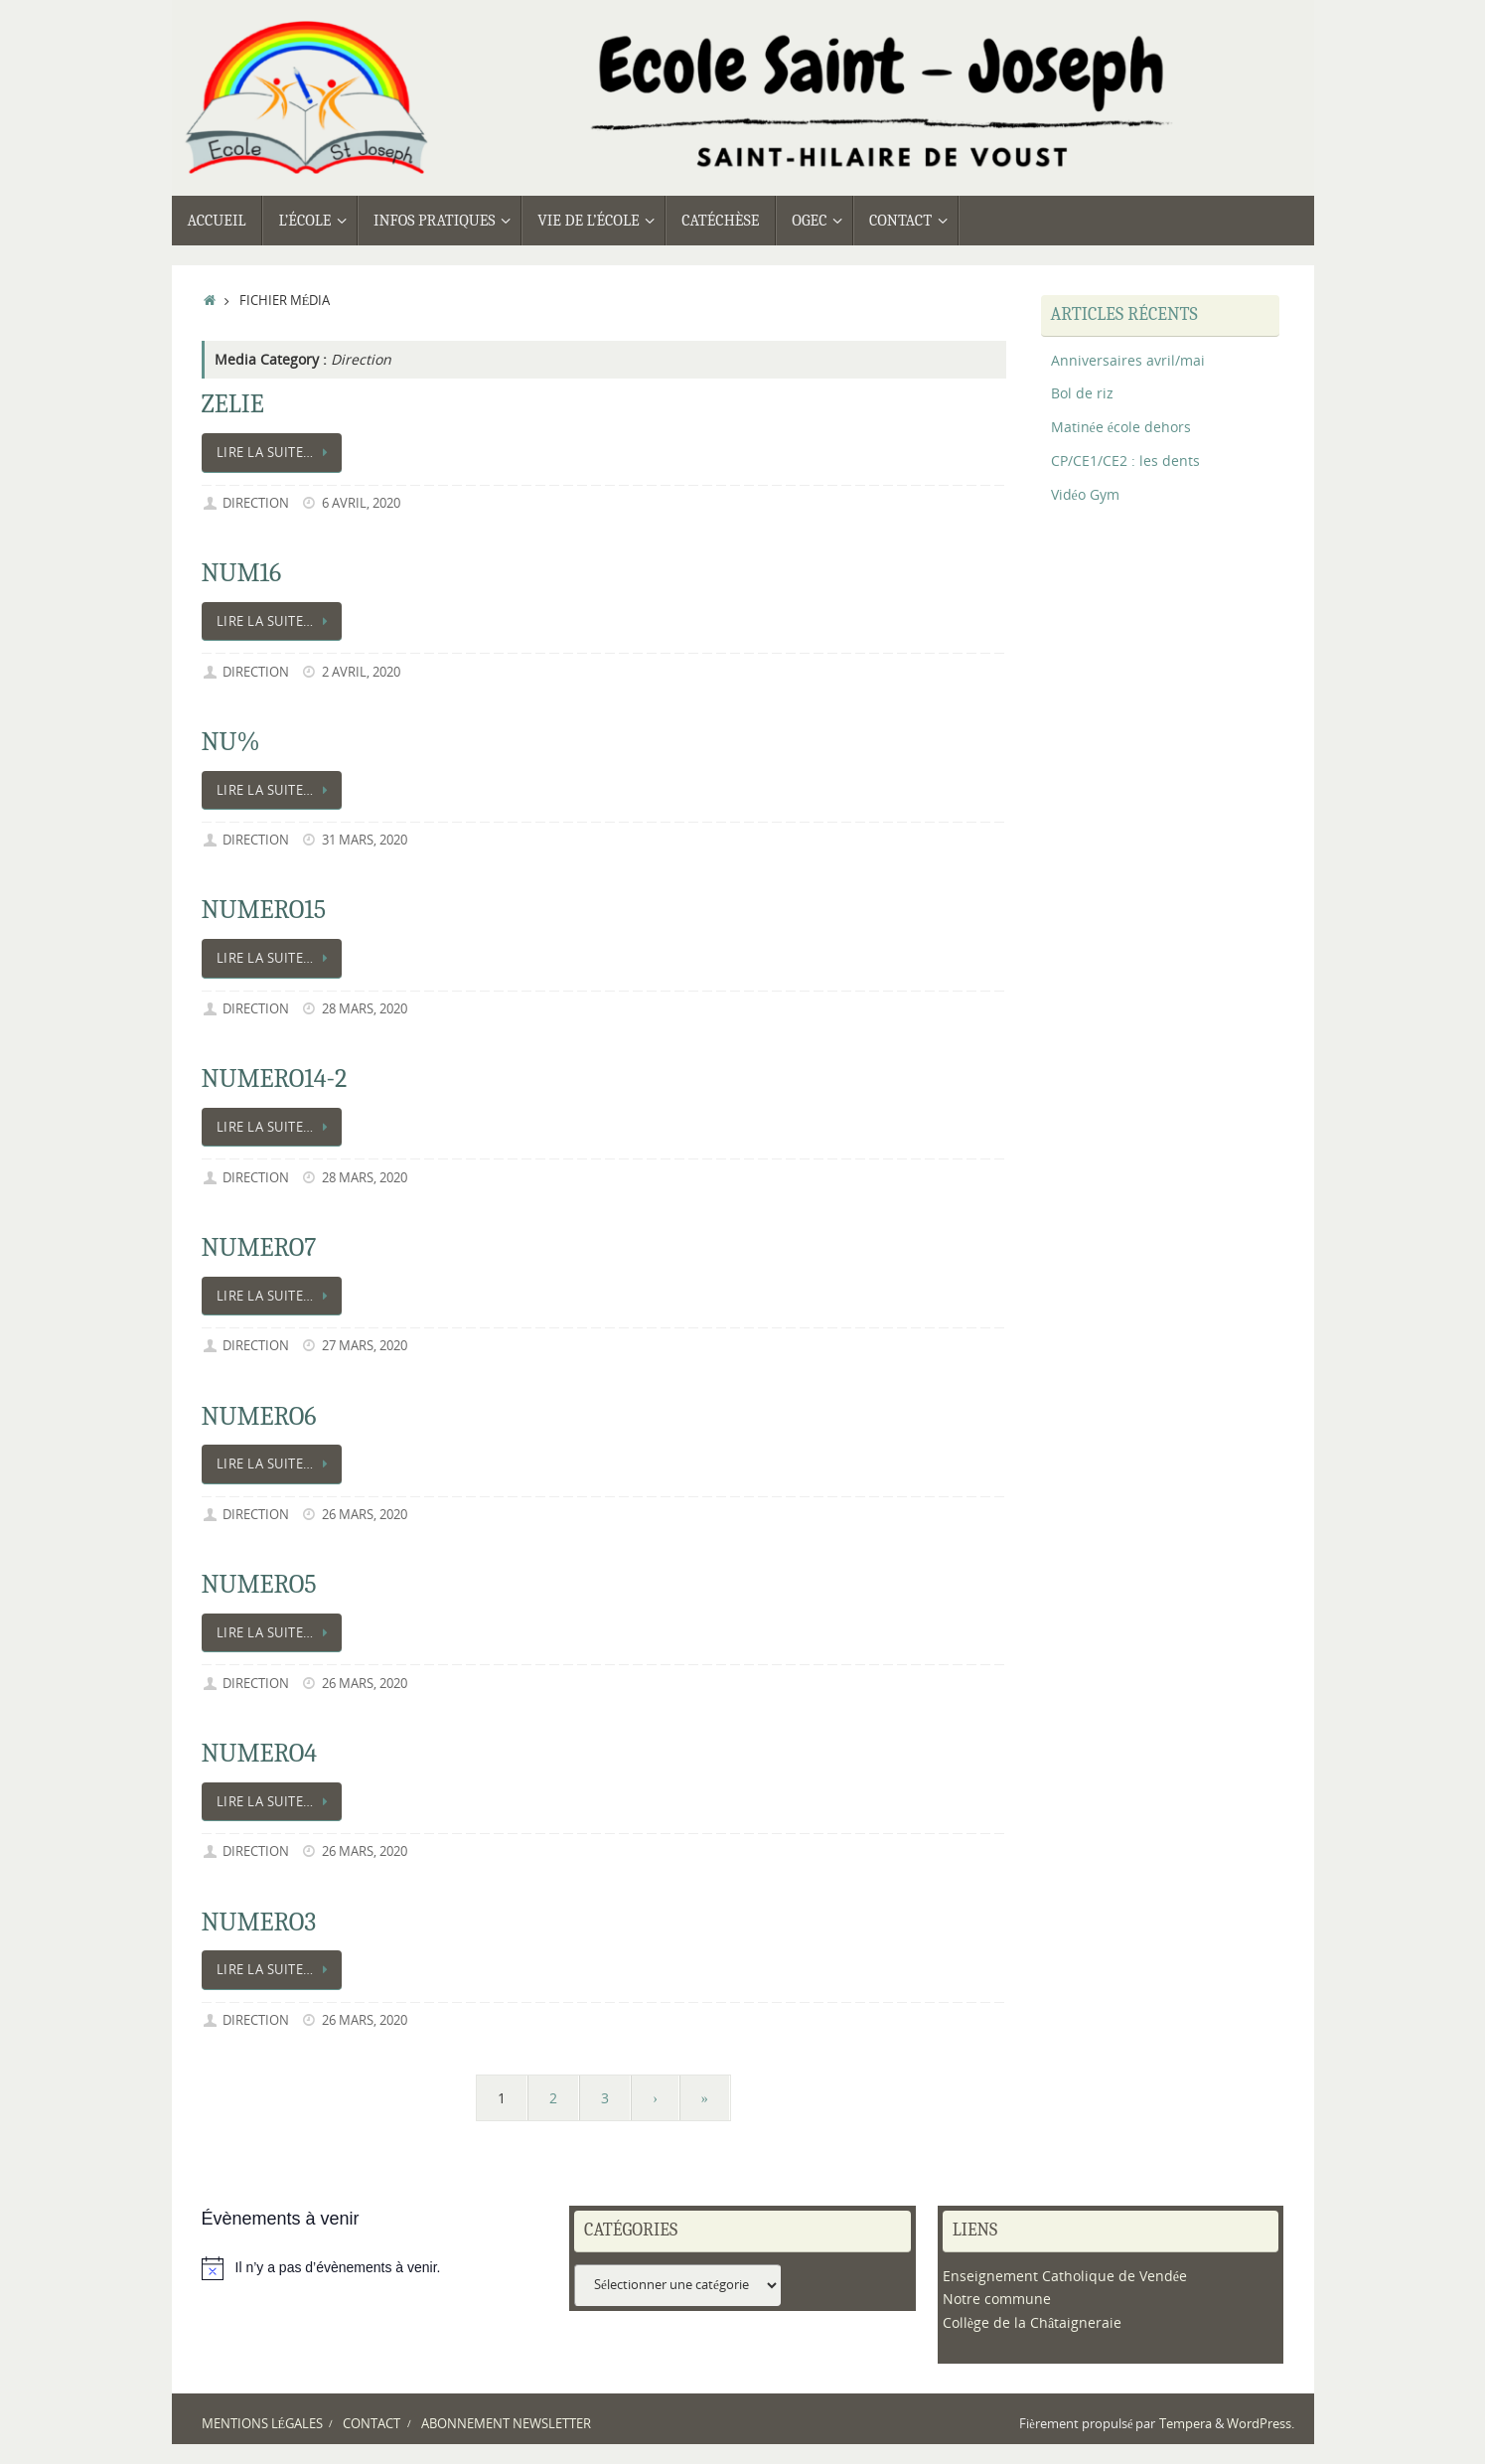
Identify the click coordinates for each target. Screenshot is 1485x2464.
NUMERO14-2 (275, 1079)
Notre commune (997, 2298)
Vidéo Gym (1085, 494)
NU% (231, 742)
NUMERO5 (259, 1585)
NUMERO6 (259, 1417)
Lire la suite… (276, 452)
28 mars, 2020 (364, 1009)
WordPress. (1260, 2423)
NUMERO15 (264, 910)
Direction (256, 503)
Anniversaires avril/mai (1128, 360)
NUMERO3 (259, 1922)
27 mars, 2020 (364, 1345)
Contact (371, 2423)
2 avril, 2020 (361, 672)
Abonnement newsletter (506, 2423)
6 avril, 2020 (361, 503)
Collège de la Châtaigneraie (1032, 2322)
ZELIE (233, 404)
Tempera (1185, 2423)
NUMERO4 (260, 1754)
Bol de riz (1082, 393)
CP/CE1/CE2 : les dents (1125, 460)
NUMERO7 (259, 1248)
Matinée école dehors (1121, 426)
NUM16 (242, 573)
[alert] (375, 2268)
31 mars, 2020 (364, 840)
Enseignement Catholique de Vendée (1065, 2275)
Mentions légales (263, 2423)
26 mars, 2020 (364, 1514)
